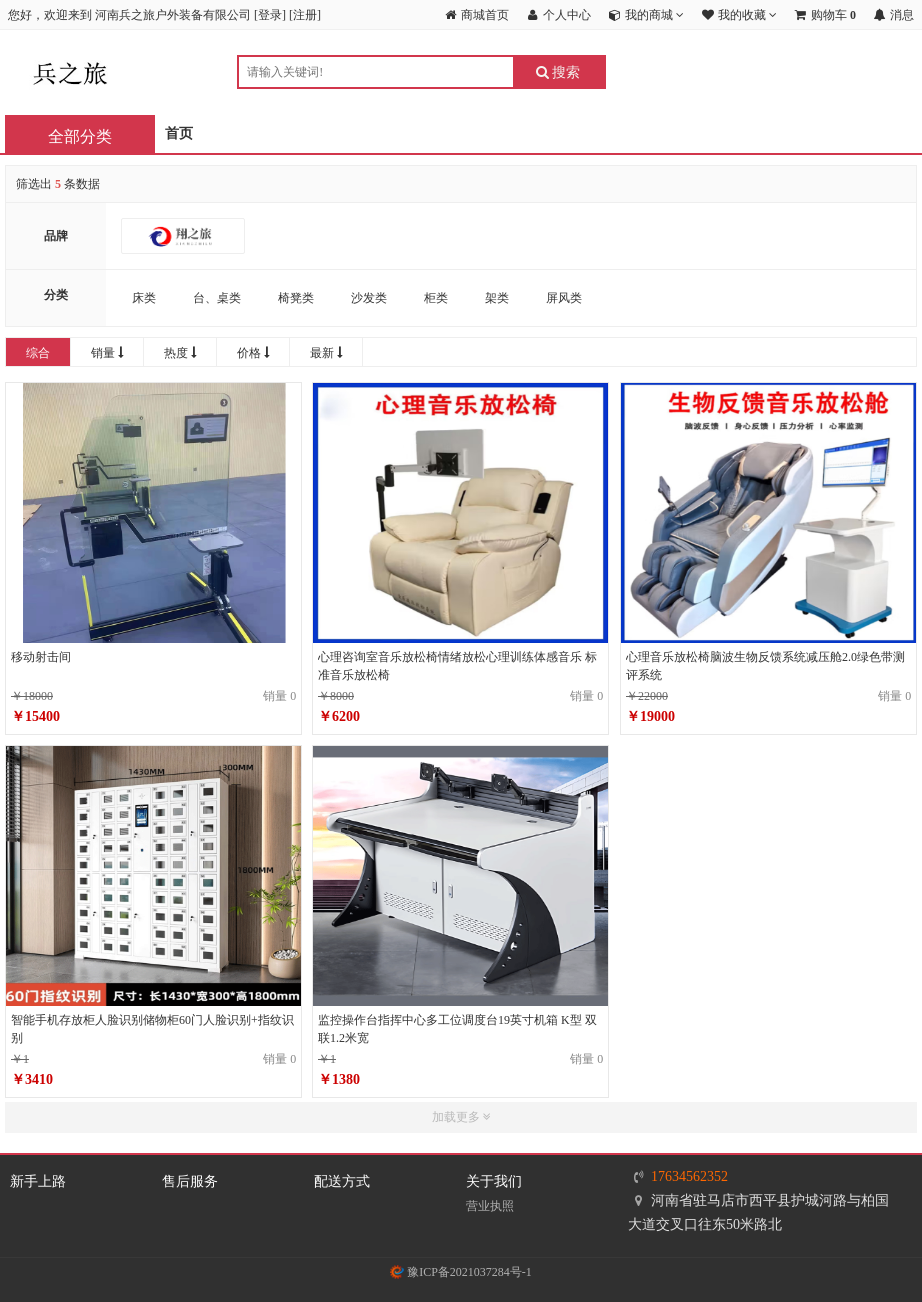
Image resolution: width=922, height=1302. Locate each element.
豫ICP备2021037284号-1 (461, 1272)
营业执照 (490, 1206)
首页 (179, 133)
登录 (270, 15)
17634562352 (689, 1176)
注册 (305, 15)
